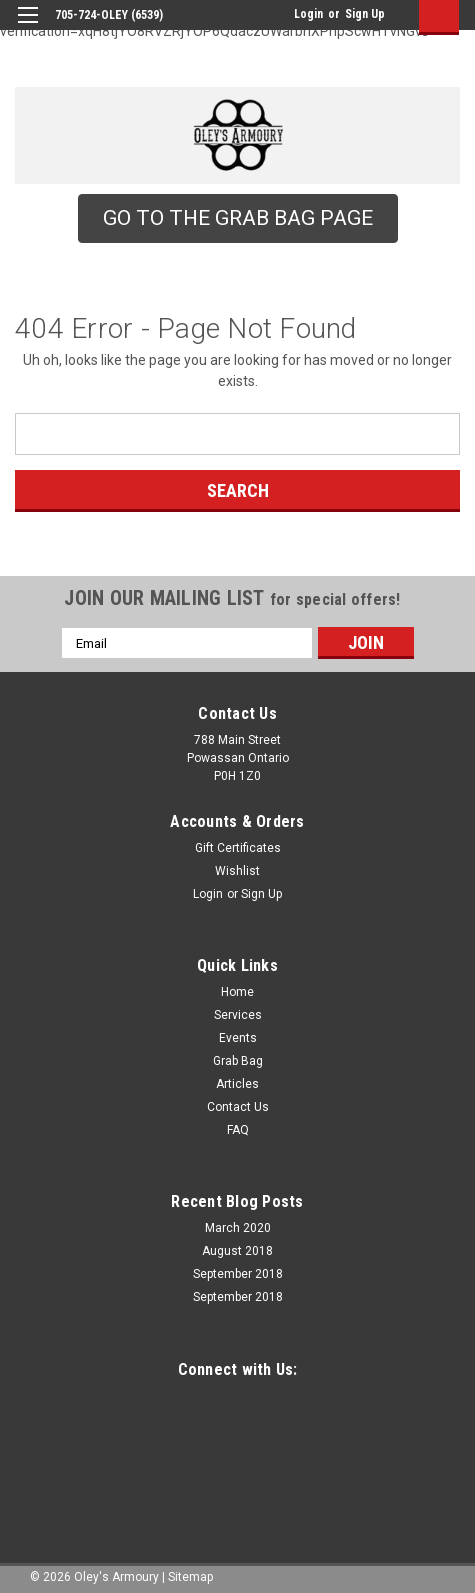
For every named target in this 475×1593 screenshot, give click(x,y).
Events (238, 1038)
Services (238, 1015)
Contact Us (238, 1107)
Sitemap (190, 1577)
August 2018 (237, 1251)
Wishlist (237, 871)
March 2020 (238, 1228)
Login (308, 14)
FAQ (238, 1130)
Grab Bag (238, 1061)
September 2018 (238, 1274)
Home (237, 992)
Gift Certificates (238, 848)
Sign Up (365, 14)
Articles (237, 1084)
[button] (238, 219)
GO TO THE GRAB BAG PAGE (238, 218)
